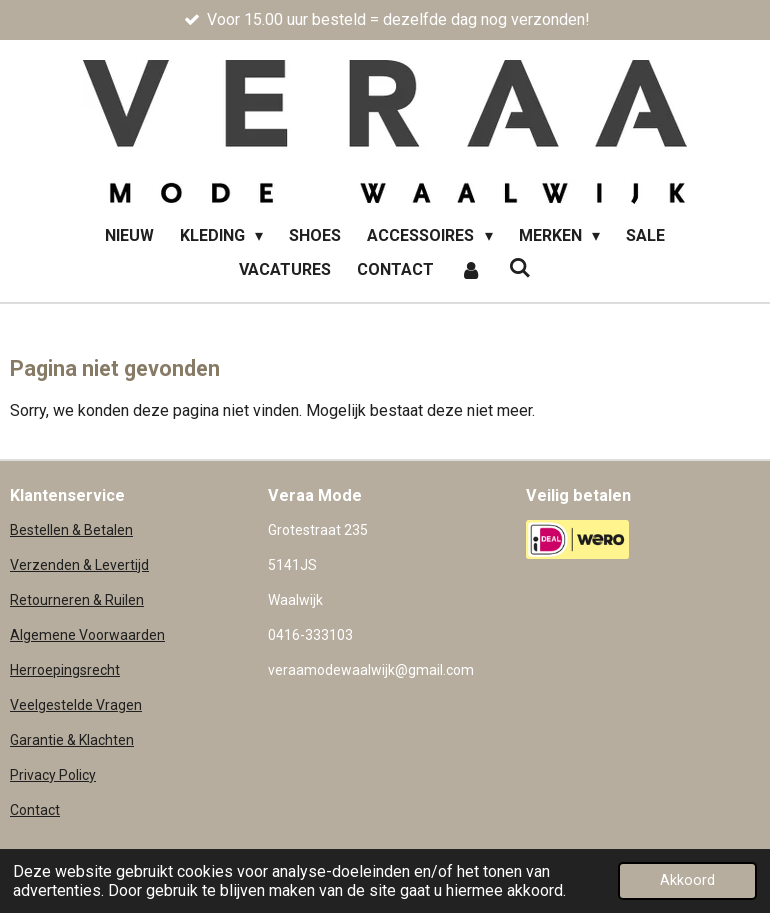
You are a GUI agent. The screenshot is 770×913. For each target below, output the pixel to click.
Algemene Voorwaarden (87, 635)
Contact (35, 810)
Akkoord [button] (687, 880)
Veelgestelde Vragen (76, 705)
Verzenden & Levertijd (79, 565)
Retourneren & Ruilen (77, 600)
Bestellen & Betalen (71, 530)
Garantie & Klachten (72, 740)
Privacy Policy (53, 775)
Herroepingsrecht (65, 670)
